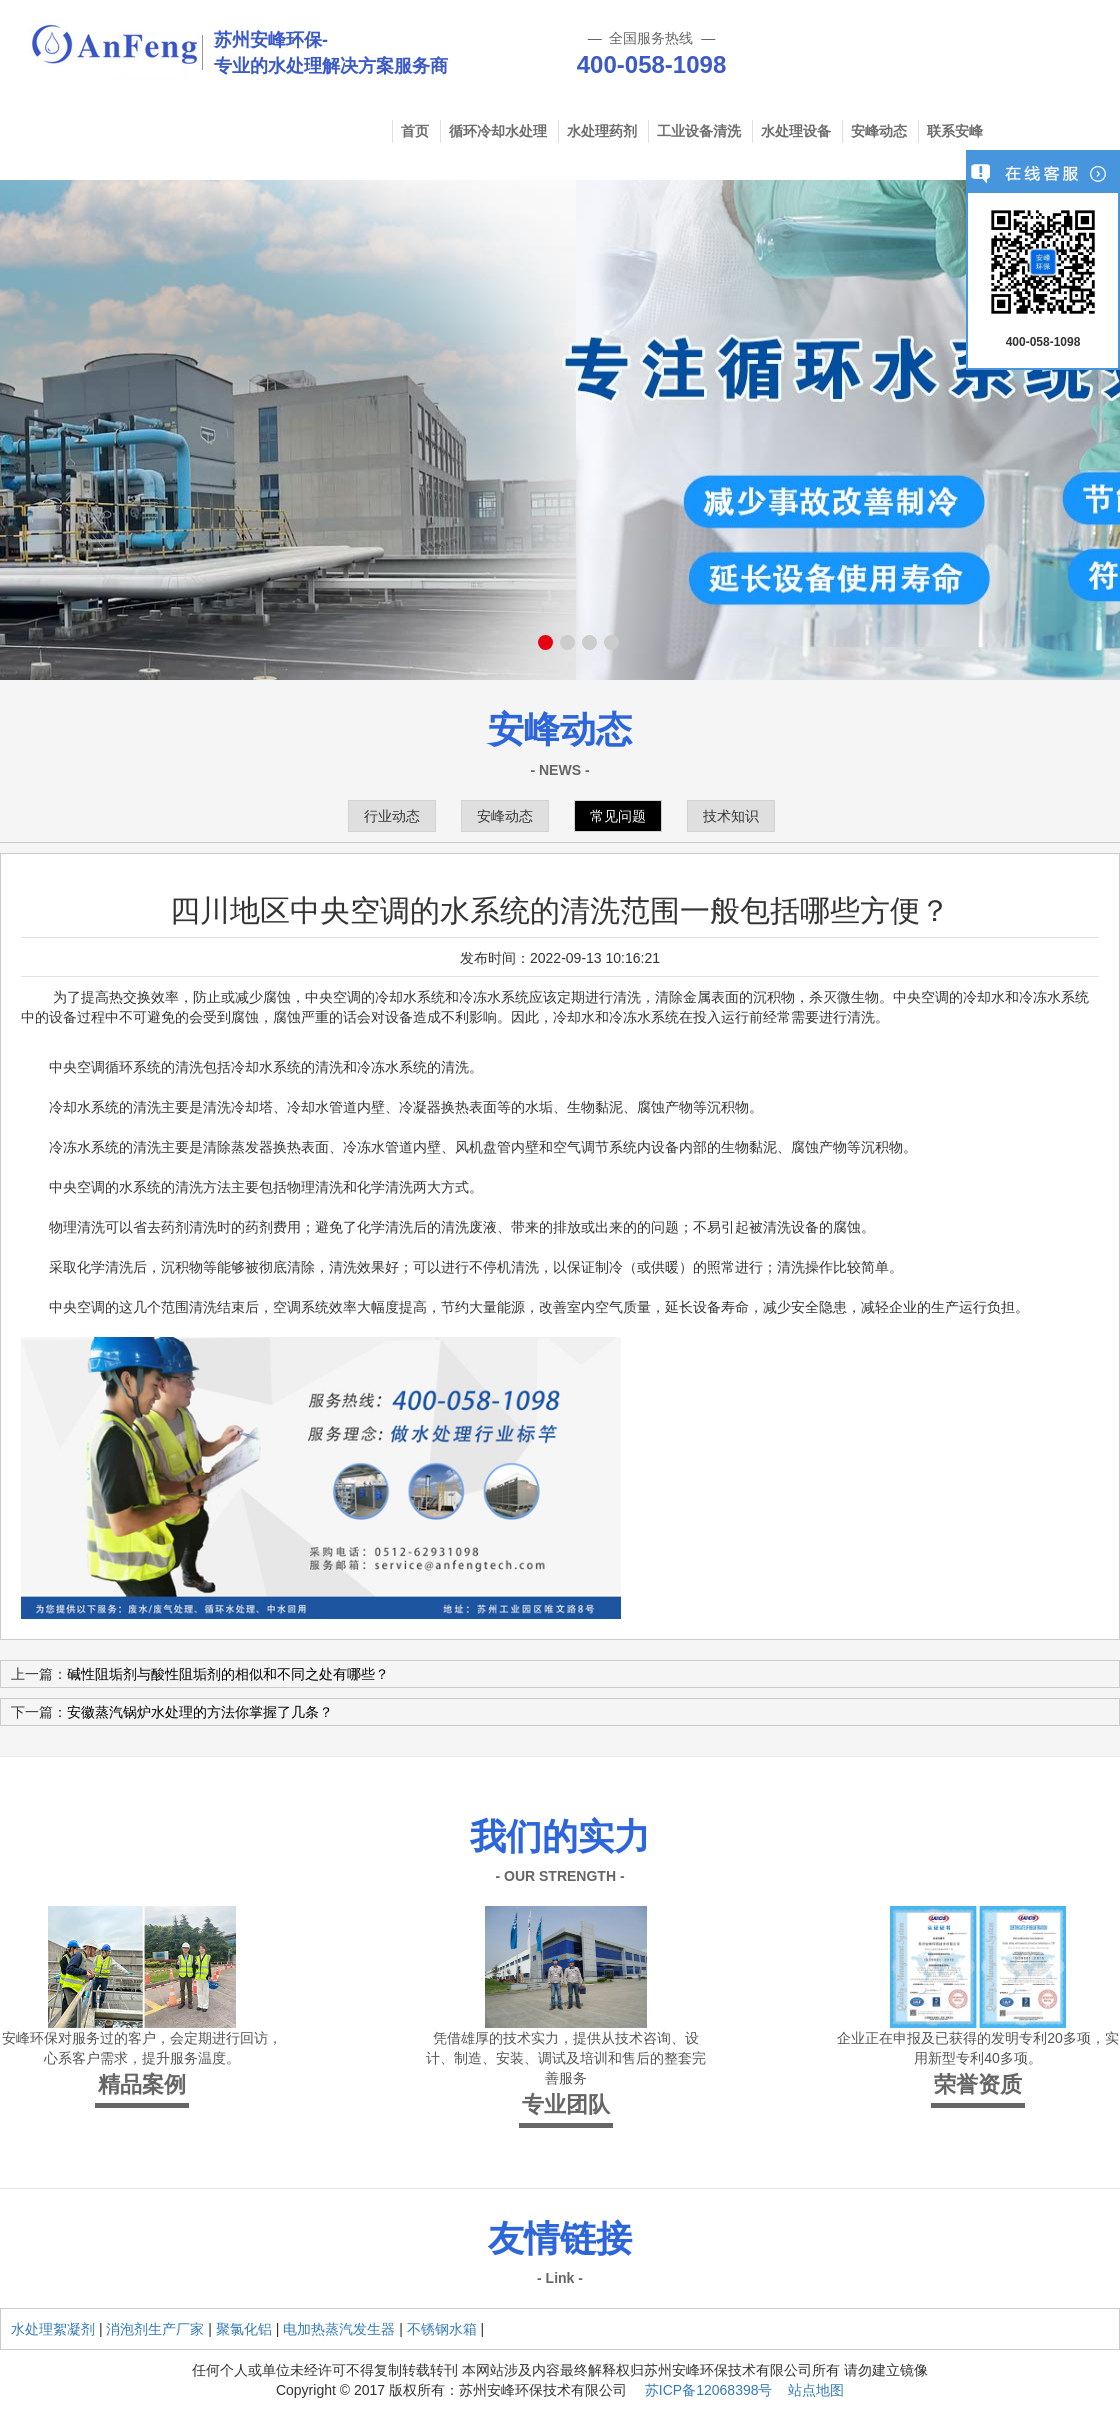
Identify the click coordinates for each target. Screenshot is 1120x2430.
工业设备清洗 (699, 131)
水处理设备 (796, 131)
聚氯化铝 (244, 2329)
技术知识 (731, 816)
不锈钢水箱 (442, 2329)
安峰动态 (879, 131)
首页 (415, 131)
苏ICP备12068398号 (709, 2390)
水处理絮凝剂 (53, 2329)
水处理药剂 (602, 131)
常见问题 (618, 816)
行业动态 (392, 816)
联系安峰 (955, 131)
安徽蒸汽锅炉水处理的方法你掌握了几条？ (200, 1712)
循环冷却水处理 (498, 131)
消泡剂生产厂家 (155, 2329)
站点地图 (816, 2390)
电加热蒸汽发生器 (339, 2329)
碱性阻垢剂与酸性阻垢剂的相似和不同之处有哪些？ (228, 1674)
